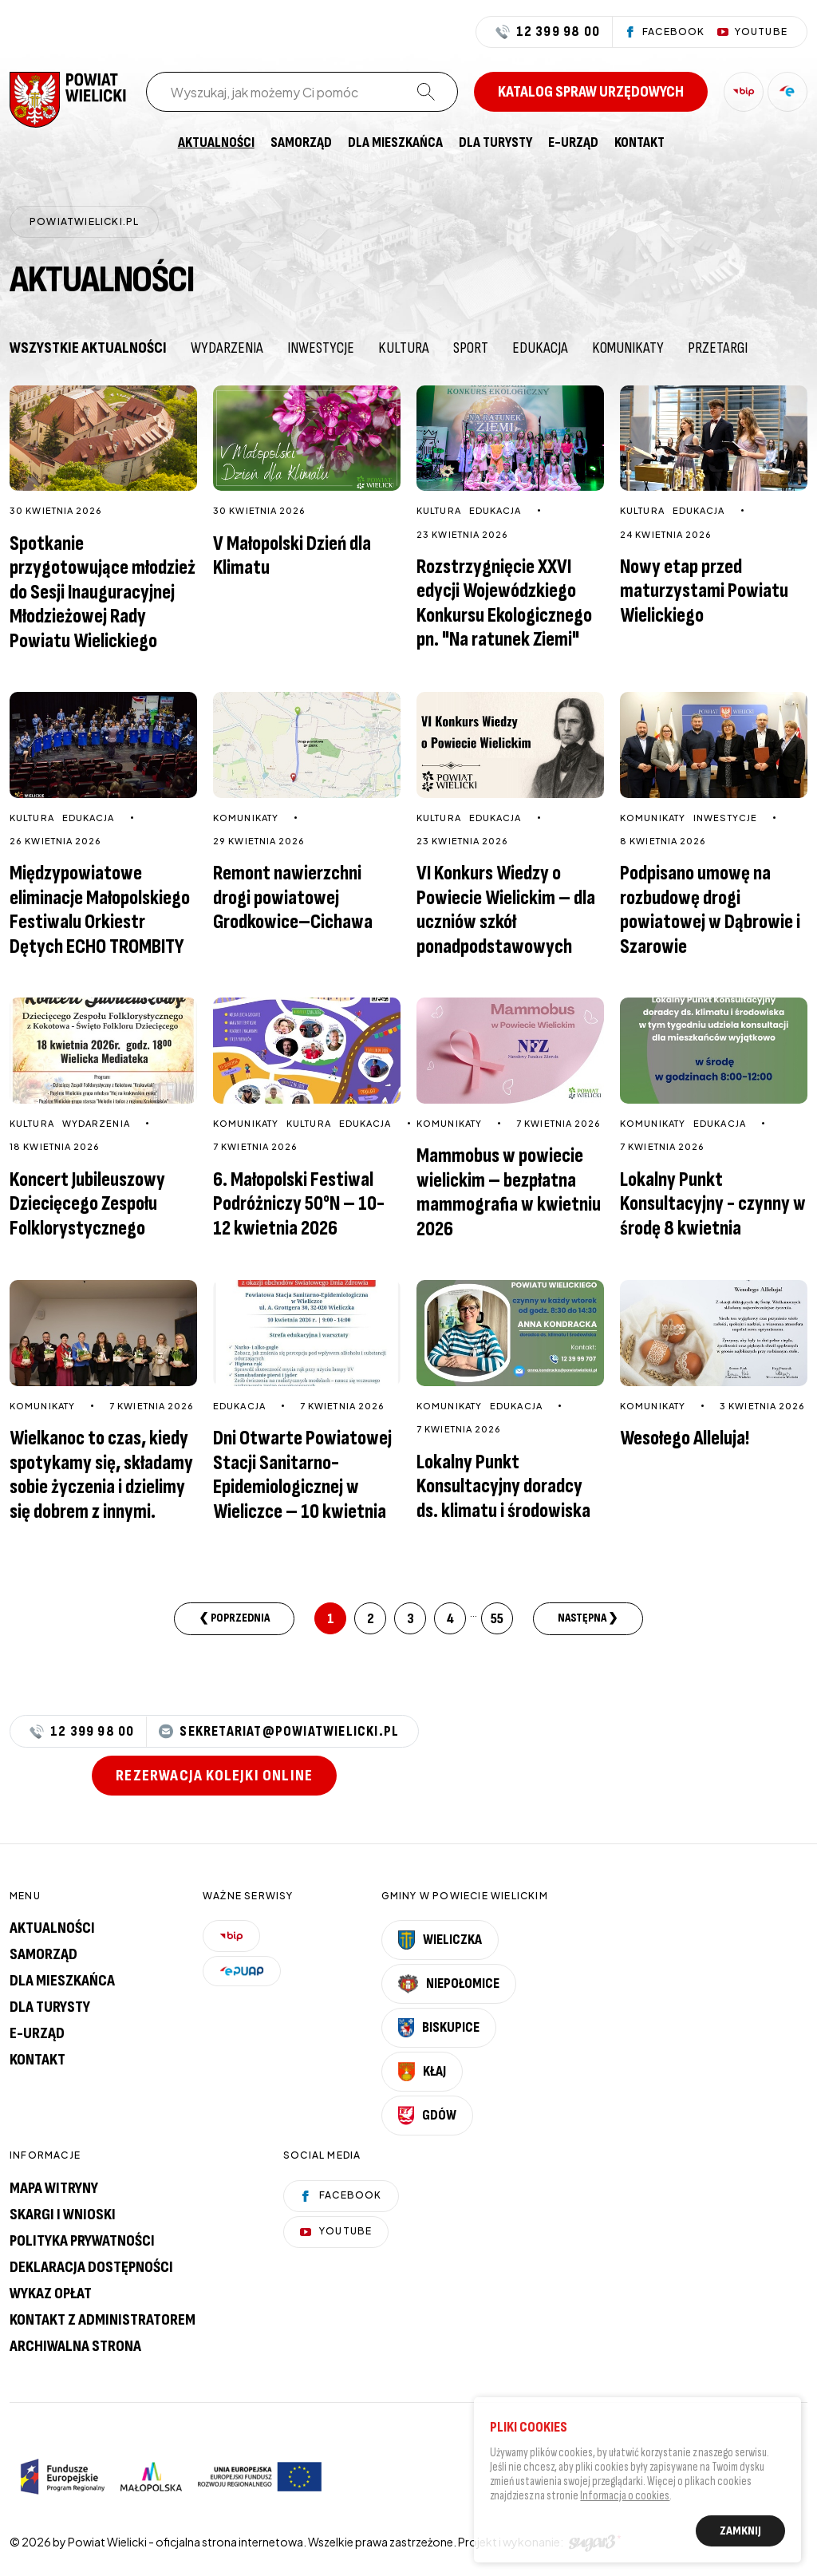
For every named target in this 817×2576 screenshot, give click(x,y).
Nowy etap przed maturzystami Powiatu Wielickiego (704, 591)
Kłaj (422, 2071)
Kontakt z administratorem (102, 2320)
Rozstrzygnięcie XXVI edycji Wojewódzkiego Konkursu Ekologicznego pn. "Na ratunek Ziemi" (504, 604)
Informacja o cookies (624, 2498)
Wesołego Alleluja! (684, 1438)
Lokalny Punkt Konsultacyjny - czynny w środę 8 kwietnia (713, 1204)
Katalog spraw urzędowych (591, 91)
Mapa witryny (54, 2188)
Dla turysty (495, 143)
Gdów (427, 2115)
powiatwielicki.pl (84, 221)
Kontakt (639, 143)
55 (497, 1618)
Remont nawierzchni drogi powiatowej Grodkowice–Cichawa (293, 897)
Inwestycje (320, 348)
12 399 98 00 (547, 32)
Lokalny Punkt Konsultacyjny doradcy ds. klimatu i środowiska (503, 1486)
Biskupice (439, 2027)
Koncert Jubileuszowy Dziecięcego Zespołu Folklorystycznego (87, 1204)
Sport (470, 348)
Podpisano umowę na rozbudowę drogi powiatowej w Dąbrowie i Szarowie (710, 910)
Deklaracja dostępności (91, 2267)
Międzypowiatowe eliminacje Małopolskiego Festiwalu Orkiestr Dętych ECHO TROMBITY (100, 910)
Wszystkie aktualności (88, 348)
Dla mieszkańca (395, 143)
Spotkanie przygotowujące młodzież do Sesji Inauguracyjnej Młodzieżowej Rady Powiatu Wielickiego (102, 592)
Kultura (403, 348)
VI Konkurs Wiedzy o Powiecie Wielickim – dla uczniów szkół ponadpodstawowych (505, 910)
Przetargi (718, 348)
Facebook (341, 2195)
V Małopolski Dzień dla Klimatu (292, 556)
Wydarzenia (227, 348)
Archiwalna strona (75, 2346)
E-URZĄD (573, 143)
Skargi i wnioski (63, 2214)
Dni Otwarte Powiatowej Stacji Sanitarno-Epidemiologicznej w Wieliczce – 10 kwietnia (302, 1475)
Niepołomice (449, 1983)
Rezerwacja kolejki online (214, 1775)
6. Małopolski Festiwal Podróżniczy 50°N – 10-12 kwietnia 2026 (299, 1204)
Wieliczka (440, 1940)
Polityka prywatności (82, 2241)
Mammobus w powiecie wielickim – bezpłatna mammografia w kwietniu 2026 (508, 1193)
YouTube (336, 2231)
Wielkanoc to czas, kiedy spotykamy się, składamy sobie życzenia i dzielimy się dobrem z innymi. (101, 1475)
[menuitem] (154, 143)
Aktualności (216, 143)
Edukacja (540, 348)
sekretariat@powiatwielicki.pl (279, 1731)
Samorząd (301, 143)
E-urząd (37, 2033)
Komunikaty (628, 348)
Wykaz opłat (51, 2293)
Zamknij (740, 2533)
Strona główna (154, 143)
